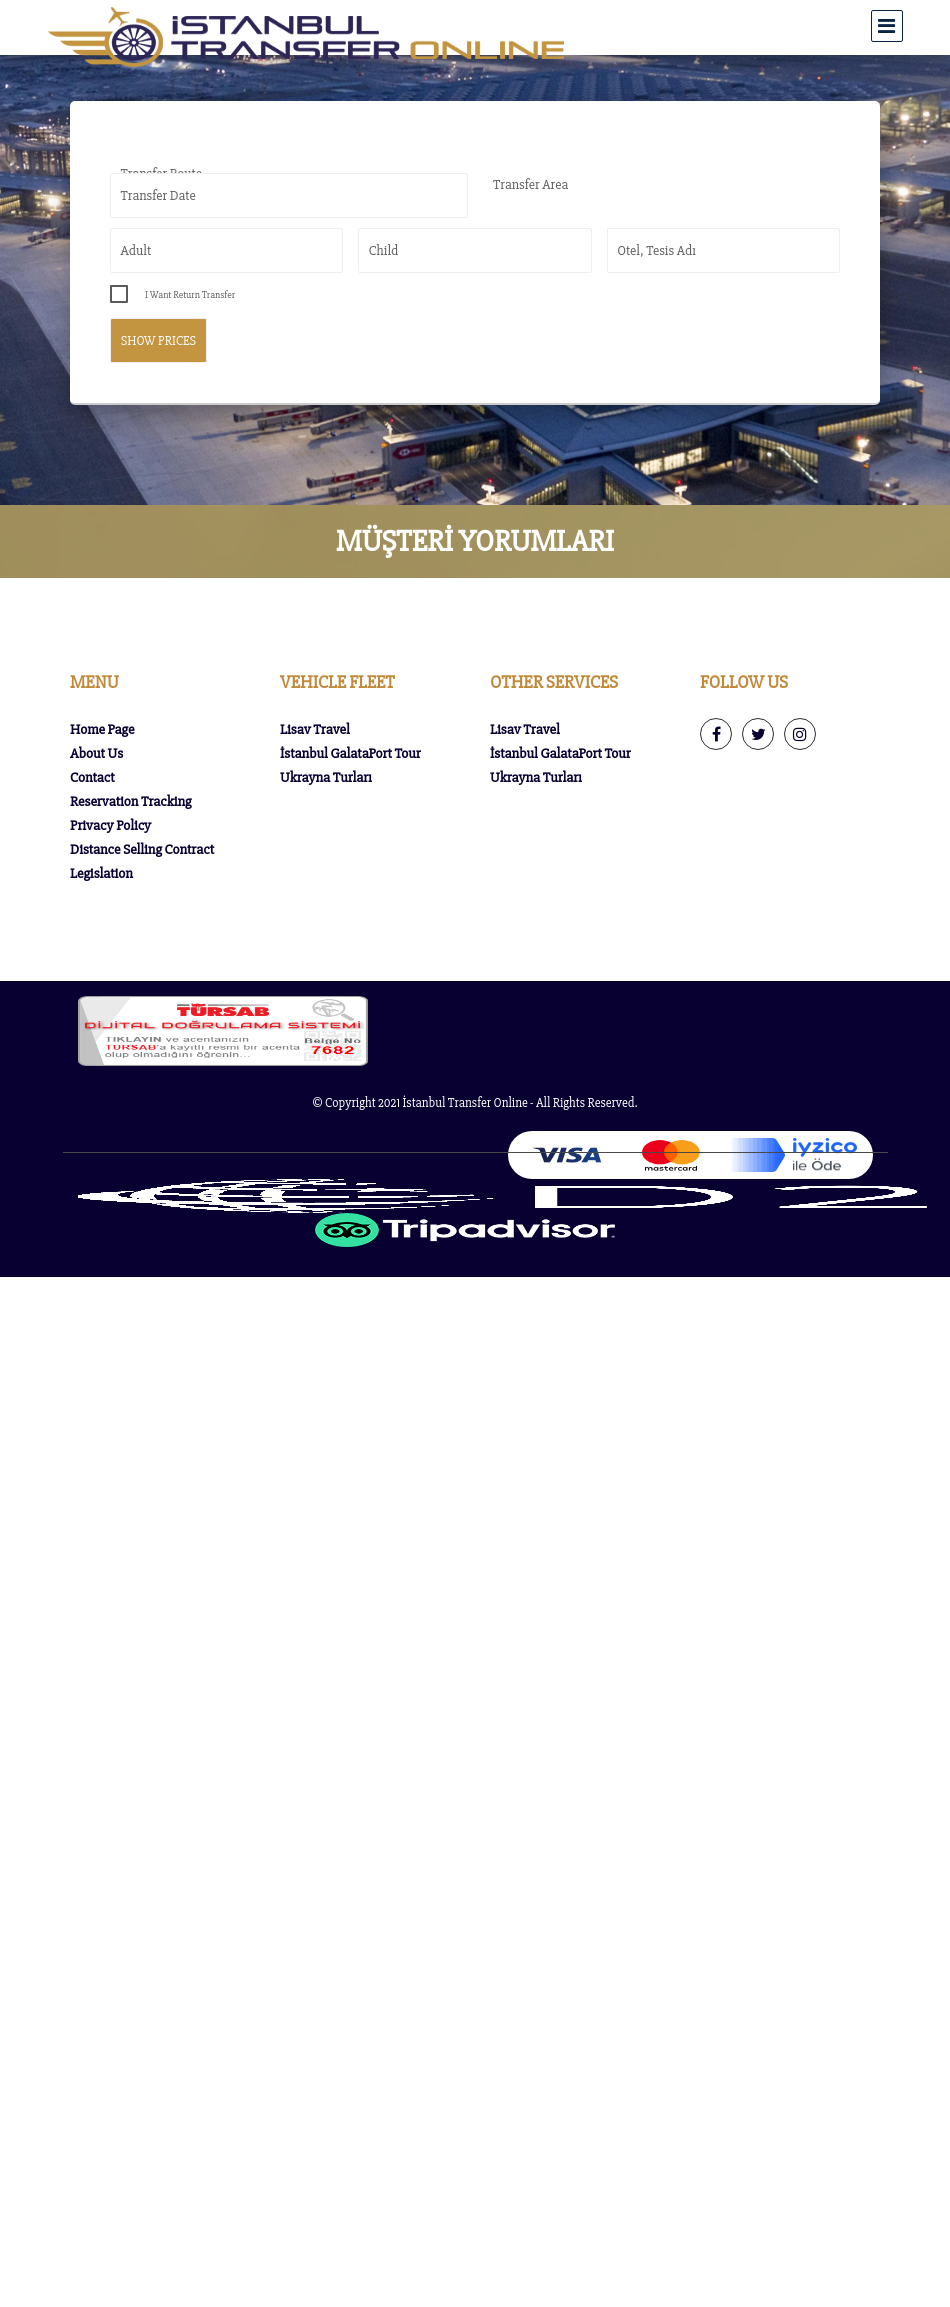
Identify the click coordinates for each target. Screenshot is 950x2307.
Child (384, 250)
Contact (92, 777)
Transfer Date (158, 195)
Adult (136, 250)
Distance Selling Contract (142, 849)
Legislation (101, 873)
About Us (96, 753)
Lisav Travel (315, 729)
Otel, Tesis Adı (656, 250)
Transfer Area (530, 184)
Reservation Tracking (130, 801)
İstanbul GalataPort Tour (350, 753)
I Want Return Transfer (190, 295)
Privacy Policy (110, 825)
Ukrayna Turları (326, 777)
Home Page (102, 729)
